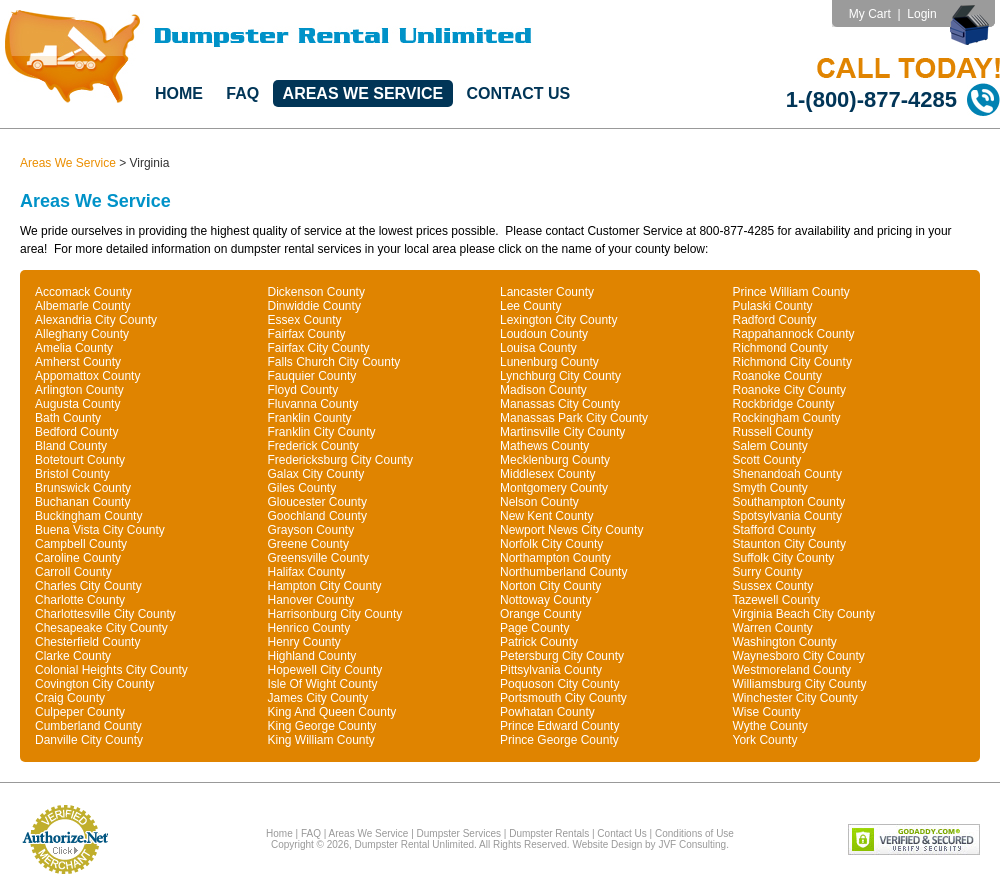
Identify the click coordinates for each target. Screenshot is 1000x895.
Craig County (70, 698)
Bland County (71, 446)
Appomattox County (87, 376)
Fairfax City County (319, 348)
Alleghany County (82, 334)
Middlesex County (547, 474)
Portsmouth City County (563, 698)
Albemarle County (82, 306)
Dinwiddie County (314, 306)
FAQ (242, 93)
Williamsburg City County (800, 684)
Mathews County (544, 446)
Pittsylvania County (551, 670)
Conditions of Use (694, 833)
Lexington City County (558, 320)
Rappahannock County (794, 334)
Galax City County (316, 474)
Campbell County (81, 544)
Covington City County (94, 684)
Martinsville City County (562, 432)
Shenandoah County (787, 474)
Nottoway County (545, 600)
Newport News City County (571, 530)
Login (921, 14)
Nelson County (539, 502)
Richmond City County (792, 362)
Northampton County (555, 558)
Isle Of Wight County (323, 684)
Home (179, 93)
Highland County (312, 656)
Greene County (308, 544)
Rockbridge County (784, 404)
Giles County (302, 488)
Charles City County (88, 586)
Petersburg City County (562, 656)
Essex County (305, 320)
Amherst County (78, 362)
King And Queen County (332, 712)
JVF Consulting (692, 844)
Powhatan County (547, 712)
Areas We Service (363, 93)
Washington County (785, 642)
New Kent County (546, 516)
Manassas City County (560, 404)
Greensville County (318, 558)
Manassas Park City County (574, 418)
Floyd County (303, 390)
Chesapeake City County (101, 628)
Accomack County (83, 292)
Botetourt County (80, 460)
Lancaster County (547, 292)
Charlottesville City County (105, 614)
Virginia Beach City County (804, 614)
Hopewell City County (325, 670)
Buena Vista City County (100, 530)
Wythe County (770, 726)
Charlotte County (80, 600)
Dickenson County (316, 292)
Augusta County (77, 404)
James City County (318, 698)
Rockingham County (787, 418)
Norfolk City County (551, 544)
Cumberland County (88, 726)
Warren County (773, 628)
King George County (322, 726)
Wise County (767, 712)
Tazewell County (776, 600)
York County (765, 740)
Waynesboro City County (799, 656)
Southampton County (789, 502)
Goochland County (317, 516)
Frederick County (313, 446)
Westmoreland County (792, 670)
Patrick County (539, 642)
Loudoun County (544, 334)
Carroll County (73, 572)
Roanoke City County (789, 390)
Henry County (304, 642)
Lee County (530, 306)
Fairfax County (307, 334)
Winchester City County (795, 698)
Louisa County (538, 348)
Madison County (543, 390)
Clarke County (73, 656)
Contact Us (519, 93)
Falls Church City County (334, 362)
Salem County (770, 446)
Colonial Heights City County (111, 670)
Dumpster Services (459, 833)
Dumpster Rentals (549, 833)
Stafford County (774, 530)
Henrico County (309, 628)
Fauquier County (312, 376)
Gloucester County (317, 502)
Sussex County (773, 586)
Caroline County (78, 558)
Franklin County (310, 418)
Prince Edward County (559, 726)
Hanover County (311, 600)
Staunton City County (789, 544)
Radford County (775, 320)
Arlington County (79, 390)
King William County (321, 740)
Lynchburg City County (560, 376)
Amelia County (74, 348)
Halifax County (307, 572)
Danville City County (89, 740)
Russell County (773, 432)
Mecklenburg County (555, 460)
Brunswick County (83, 488)
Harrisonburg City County (335, 614)
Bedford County (76, 432)
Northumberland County (563, 572)
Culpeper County (80, 712)
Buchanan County (82, 502)
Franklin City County (322, 432)
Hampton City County (325, 586)
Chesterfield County (87, 642)
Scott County (767, 460)
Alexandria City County (96, 320)
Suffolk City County (784, 558)
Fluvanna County (313, 404)
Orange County (540, 614)
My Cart (870, 14)
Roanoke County (777, 376)
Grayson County (311, 530)
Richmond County (780, 348)
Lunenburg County (549, 362)
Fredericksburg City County (340, 460)
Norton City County (550, 586)
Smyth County (770, 488)
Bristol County (72, 474)
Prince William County (791, 292)
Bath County (68, 418)
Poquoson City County (559, 684)
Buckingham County (88, 516)
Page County (534, 628)
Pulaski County (773, 306)
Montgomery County (554, 488)
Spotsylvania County (787, 516)
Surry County (768, 572)
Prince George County (559, 740)
